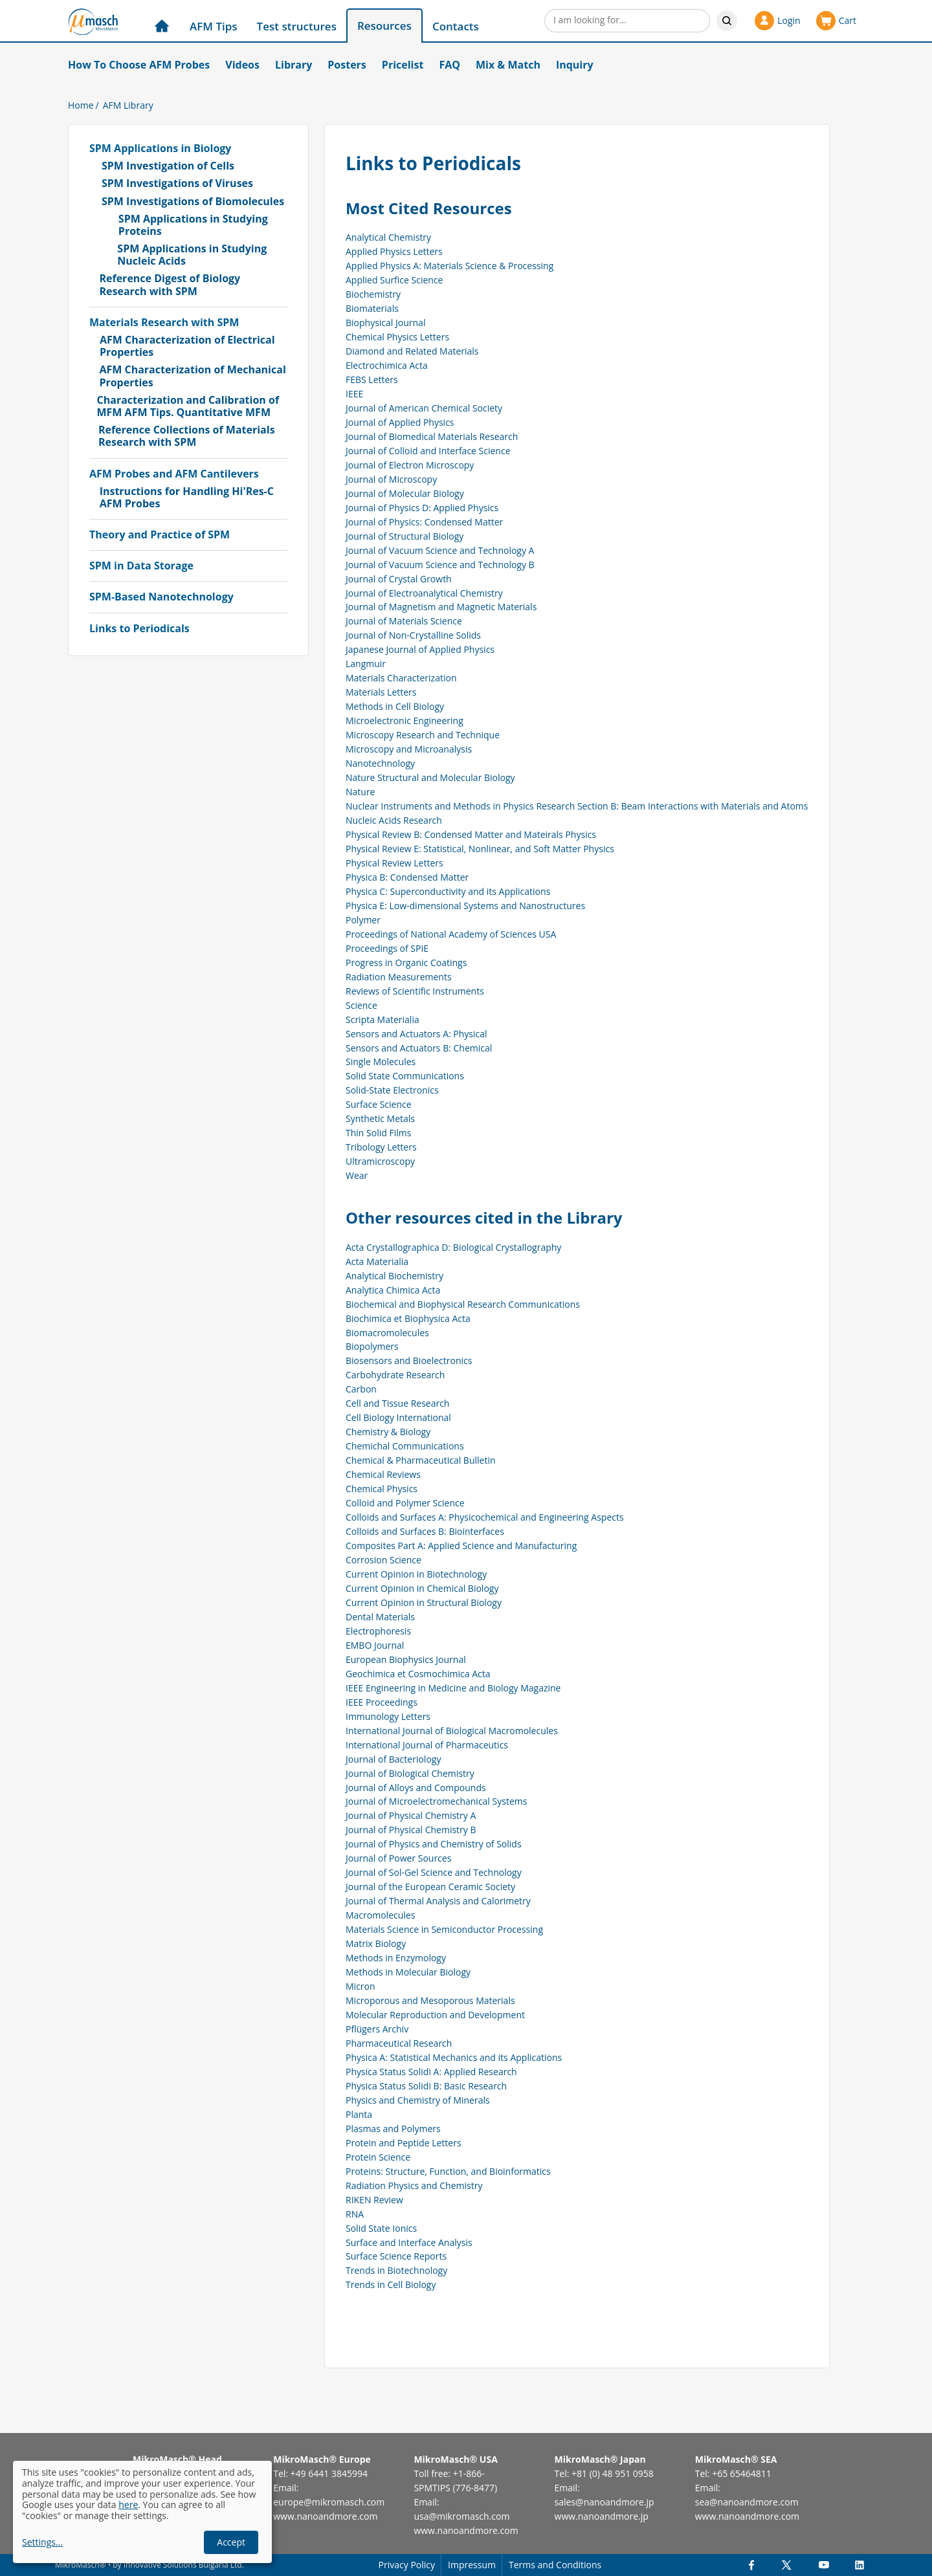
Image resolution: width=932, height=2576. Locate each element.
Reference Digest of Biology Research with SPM (169, 284)
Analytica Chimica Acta (393, 1290)
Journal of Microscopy (391, 479)
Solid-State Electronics (392, 1090)
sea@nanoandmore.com (747, 2502)
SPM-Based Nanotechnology (161, 597)
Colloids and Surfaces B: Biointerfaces (425, 1531)
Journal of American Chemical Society (424, 408)
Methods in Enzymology (396, 1958)
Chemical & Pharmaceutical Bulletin (421, 1460)
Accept (231, 2542)
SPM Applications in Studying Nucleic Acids (192, 255)
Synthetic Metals (380, 1118)
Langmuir (366, 663)
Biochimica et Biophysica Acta (408, 1318)
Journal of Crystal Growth (399, 579)
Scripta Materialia (382, 1019)
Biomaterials (372, 308)
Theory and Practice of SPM (159, 535)
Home (81, 105)
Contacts (455, 26)
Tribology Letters (381, 1147)
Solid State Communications (405, 1076)
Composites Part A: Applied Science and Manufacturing (461, 1545)
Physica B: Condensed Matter (407, 877)
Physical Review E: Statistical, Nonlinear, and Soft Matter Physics (480, 848)
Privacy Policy (407, 2565)
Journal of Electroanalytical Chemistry (424, 593)
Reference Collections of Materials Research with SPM (186, 436)
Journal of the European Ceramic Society (430, 1886)
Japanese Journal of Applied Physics (420, 649)
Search (726, 20)
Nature (360, 792)
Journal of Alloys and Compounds (416, 1787)
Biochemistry (373, 294)
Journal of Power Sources (398, 1858)
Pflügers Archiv (377, 2029)
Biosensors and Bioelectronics (409, 1360)
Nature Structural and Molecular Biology (430, 777)
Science (361, 1005)
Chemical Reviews (383, 1474)
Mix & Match (508, 65)
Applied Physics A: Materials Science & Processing (449, 265)
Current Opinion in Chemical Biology (422, 1588)
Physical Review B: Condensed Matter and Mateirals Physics (471, 834)
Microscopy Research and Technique (423, 735)
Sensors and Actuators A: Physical (416, 1034)
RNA (355, 2214)
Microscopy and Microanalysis (409, 749)
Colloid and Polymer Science (405, 1503)
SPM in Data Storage (141, 566)
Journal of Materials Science (404, 621)
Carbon (361, 1389)
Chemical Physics (381, 1488)
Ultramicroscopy (380, 1161)
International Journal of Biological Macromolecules (452, 1730)
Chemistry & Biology (388, 1432)
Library (293, 65)
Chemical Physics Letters (397, 337)
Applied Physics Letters (394, 251)
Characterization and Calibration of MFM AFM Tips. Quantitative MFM (188, 406)
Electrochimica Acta (387, 365)
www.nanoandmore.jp (602, 2516)
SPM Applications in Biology (160, 148)
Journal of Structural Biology (404, 536)
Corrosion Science (383, 1560)
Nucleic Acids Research (394, 820)
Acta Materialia (377, 1261)
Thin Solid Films (378, 1133)
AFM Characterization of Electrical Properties (187, 346)
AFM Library (128, 105)
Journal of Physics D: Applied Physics (422, 507)
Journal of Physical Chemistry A (411, 1815)
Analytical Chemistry (388, 237)
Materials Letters (381, 692)
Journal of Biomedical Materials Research (432, 436)
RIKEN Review (374, 2200)
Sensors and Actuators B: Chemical (419, 1048)
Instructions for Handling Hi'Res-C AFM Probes (187, 497)
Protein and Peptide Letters (403, 2143)
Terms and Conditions (555, 2565)
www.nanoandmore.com (325, 2516)
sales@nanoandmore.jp (604, 2502)
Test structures (297, 26)
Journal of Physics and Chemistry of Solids (434, 1844)
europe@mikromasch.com (328, 2502)
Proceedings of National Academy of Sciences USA (451, 934)
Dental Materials (380, 1617)
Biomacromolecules (387, 1333)
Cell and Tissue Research (397, 1403)
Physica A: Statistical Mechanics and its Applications (454, 2057)
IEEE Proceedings (381, 1702)
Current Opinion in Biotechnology (416, 1574)
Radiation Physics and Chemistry (414, 2185)
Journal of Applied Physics (400, 422)
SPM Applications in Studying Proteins (193, 225)
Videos (242, 65)
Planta (359, 2114)
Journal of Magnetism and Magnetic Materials (441, 606)
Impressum (472, 2565)
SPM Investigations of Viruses (177, 183)
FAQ (449, 65)
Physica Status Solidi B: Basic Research (426, 2086)
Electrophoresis (378, 1631)
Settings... (42, 2542)
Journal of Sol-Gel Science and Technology (434, 1872)
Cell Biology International (398, 1417)
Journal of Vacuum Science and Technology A (440, 550)
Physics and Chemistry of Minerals (418, 2100)
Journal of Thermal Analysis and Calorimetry (438, 1901)
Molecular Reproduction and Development (435, 2015)
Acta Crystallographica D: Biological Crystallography (453, 1247)
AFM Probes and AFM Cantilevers (174, 474)
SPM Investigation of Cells (168, 166)
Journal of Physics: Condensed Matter (424, 522)
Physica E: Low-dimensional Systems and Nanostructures (465, 905)
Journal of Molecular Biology (405, 493)
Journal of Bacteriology (393, 1759)
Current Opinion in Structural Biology (424, 1602)
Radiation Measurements (399, 977)
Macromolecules (380, 1915)
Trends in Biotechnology (396, 2270)
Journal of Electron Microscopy (410, 465)
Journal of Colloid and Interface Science (428, 451)
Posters (346, 65)
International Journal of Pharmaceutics (427, 1745)
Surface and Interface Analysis (409, 2242)
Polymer (363, 920)
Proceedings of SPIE (387, 948)
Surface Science (379, 1104)
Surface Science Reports (396, 2256)
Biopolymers (372, 1346)
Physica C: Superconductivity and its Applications (448, 891)
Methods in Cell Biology (395, 706)
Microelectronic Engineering (404, 720)
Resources (384, 25)
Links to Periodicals (139, 628)
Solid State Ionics (381, 2228)
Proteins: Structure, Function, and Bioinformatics (448, 2171)
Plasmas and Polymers (393, 2128)
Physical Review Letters (394, 863)
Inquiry (575, 65)
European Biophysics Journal (406, 1659)
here (128, 2504)
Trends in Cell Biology (391, 2284)
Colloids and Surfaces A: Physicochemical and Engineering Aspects (485, 1517)
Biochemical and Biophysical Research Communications (463, 1304)
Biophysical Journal (385, 322)
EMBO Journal (375, 1645)
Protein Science (378, 2157)
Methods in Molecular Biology (408, 1972)
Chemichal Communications (405, 1446)
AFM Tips (214, 26)
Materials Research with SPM (164, 322)
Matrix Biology (376, 1943)
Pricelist (403, 65)
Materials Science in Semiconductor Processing (444, 1929)
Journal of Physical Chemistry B (411, 1829)
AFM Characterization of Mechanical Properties (192, 376)
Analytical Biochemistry (394, 1276)
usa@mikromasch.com (461, 2516)
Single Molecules (381, 1061)
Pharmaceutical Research (399, 2043)
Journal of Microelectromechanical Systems (436, 1801)
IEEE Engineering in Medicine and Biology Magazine (453, 1688)
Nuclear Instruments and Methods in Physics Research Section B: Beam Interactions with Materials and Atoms (577, 806)
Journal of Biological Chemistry (410, 1773)
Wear (357, 1175)
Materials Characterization (401, 678)
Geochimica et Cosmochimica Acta (418, 1674)
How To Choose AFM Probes (139, 65)
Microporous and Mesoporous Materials (430, 2000)
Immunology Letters (388, 1716)
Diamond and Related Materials (412, 351)
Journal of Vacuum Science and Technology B (440, 564)
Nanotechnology (380, 763)
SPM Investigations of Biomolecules (193, 201)
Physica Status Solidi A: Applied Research (431, 2071)
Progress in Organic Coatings (406, 962)
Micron (360, 1986)
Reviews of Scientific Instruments (415, 991)
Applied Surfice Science (394, 280)
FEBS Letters (372, 379)
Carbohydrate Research (395, 1375)
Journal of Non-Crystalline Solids (413, 635)
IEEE (354, 394)
